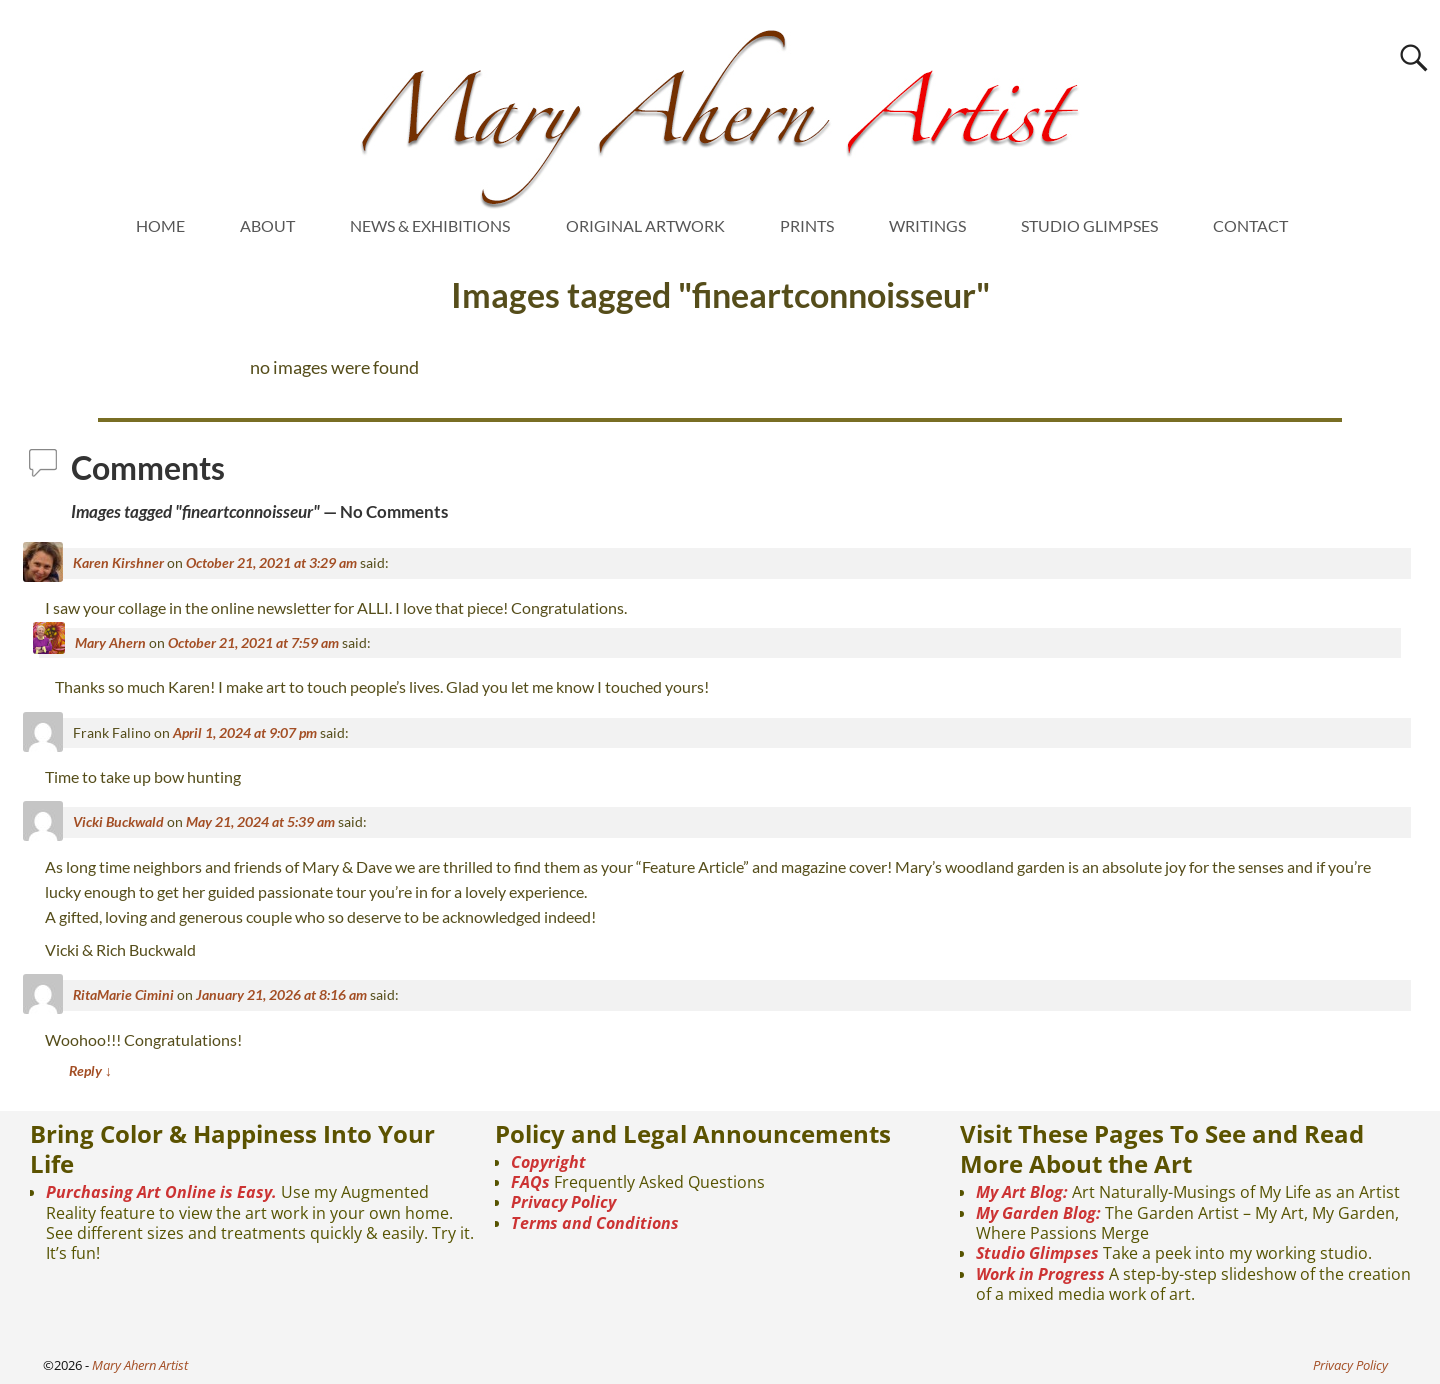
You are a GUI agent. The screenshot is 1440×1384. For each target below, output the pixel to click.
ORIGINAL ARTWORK (645, 225)
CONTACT (1250, 225)
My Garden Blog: (1038, 1213)
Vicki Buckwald (118, 821)
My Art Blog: (1022, 1192)
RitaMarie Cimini (123, 994)
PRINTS (807, 225)
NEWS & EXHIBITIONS (430, 225)
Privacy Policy (563, 1202)
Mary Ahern (110, 642)
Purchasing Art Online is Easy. (161, 1192)
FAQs (530, 1182)
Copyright (548, 1162)
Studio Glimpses (1037, 1253)
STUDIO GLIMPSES (1089, 225)
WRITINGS (927, 225)
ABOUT (267, 225)
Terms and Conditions (595, 1223)
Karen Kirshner (118, 562)
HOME (160, 225)
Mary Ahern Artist (140, 1365)
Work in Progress (1040, 1274)
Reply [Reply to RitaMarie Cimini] (90, 1070)
